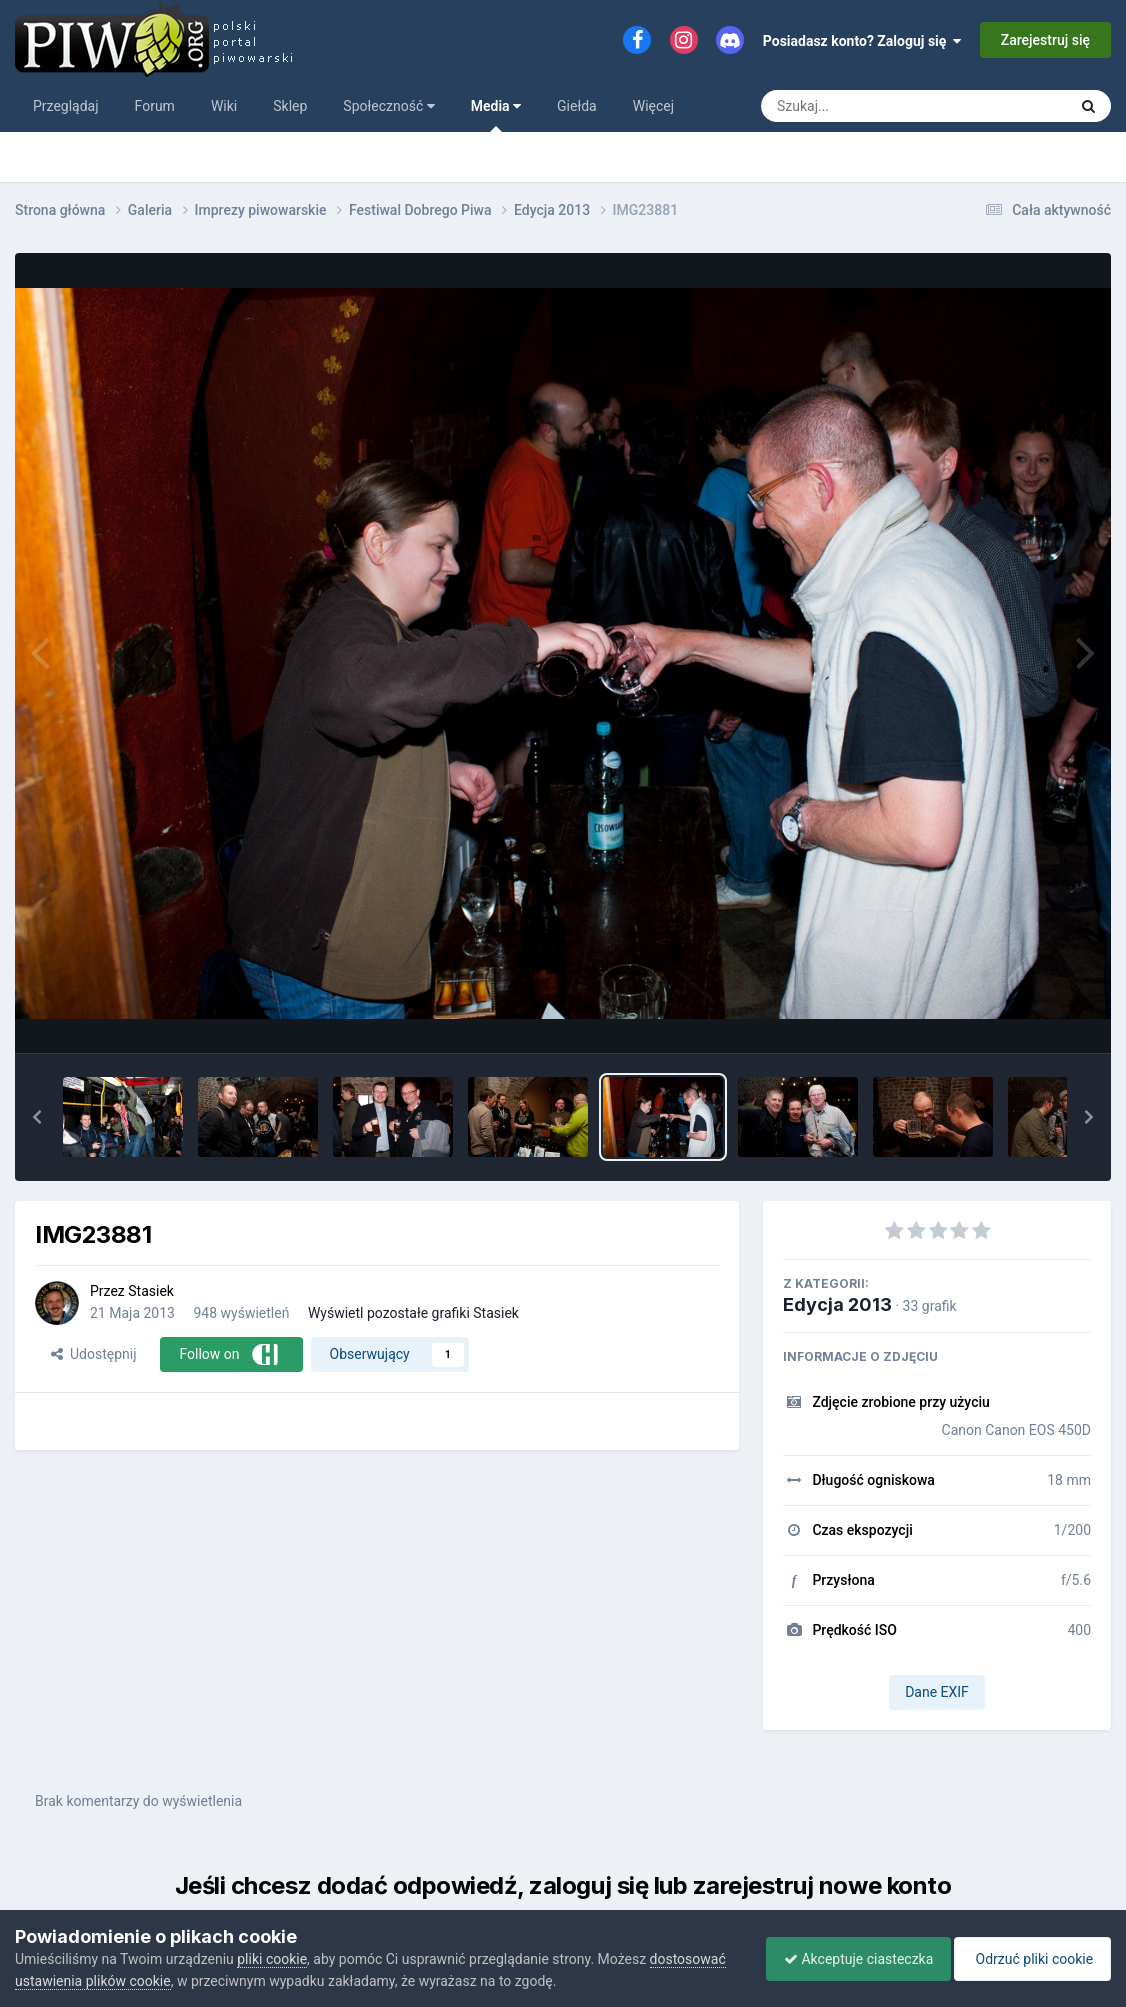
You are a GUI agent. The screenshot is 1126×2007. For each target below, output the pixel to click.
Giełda (577, 106)
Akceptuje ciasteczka (848, 1959)
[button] (37, 1117)
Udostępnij (93, 1354)
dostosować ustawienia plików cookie (132, 1981)
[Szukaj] (868, 106)
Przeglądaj (66, 106)
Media (496, 115)
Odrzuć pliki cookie (1029, 1959)
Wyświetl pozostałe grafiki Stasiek (413, 1313)
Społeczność (388, 106)
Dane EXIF (937, 1692)
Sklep (290, 106)
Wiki (224, 106)
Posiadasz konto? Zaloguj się (862, 41)
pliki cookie (272, 1959)
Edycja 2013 (837, 1304)
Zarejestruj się (1045, 40)
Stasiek (151, 1291)
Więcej (653, 106)
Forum (155, 106)
